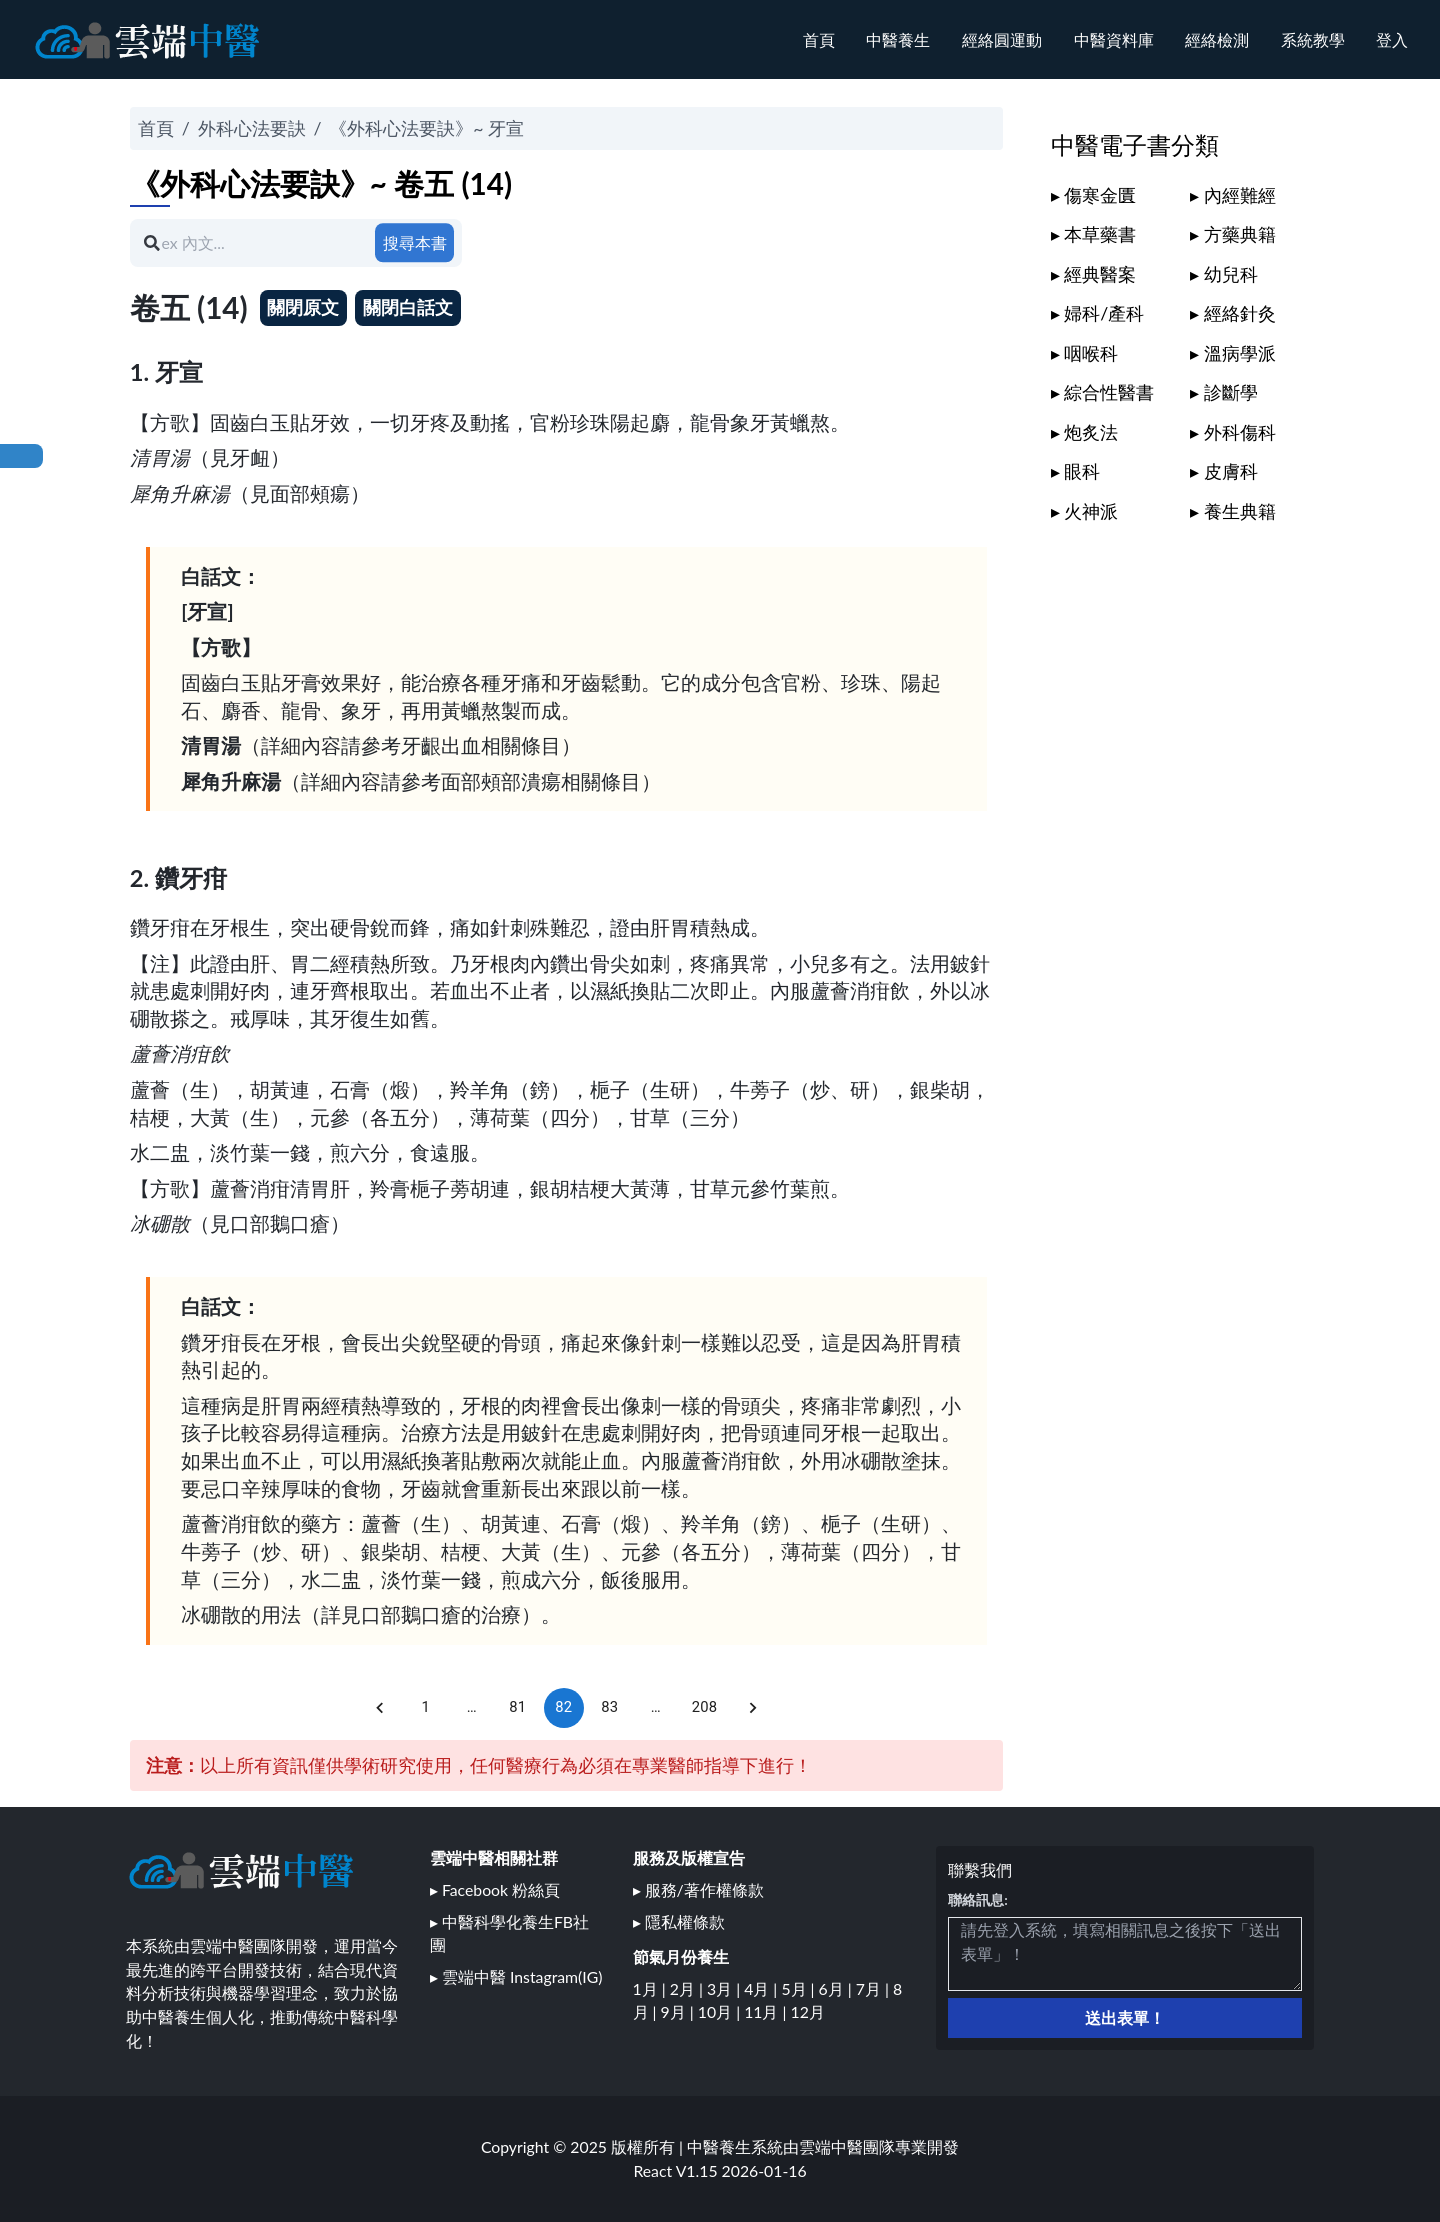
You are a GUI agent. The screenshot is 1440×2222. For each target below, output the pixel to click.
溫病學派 (1240, 353)
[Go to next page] (753, 1708)
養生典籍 (1240, 511)
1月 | (651, 1988)
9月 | (679, 2011)
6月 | (837, 1988)
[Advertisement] (1184, 841)
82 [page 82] (564, 1708)
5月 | (799, 1988)
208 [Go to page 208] (704, 1708)
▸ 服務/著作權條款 (698, 1889)
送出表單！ (1125, 2017)
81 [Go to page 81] (518, 1708)
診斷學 (1231, 392)
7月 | (874, 1988)
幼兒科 (1231, 274)
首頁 (819, 39)
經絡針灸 (1240, 313)
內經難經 (1240, 195)
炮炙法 (1091, 432)
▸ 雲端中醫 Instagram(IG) (516, 1976)
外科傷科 (1240, 432)
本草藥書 (1100, 234)
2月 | (688, 1988)
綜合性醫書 (1109, 392)
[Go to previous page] (380, 1708)
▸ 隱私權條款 (679, 1921)
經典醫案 (1100, 274)
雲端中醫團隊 (847, 2146)
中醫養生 (898, 39)
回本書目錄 (21, 456)
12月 (808, 2011)
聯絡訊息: (978, 1899)
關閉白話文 (408, 307)
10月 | (721, 2011)
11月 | (767, 2011)
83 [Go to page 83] (610, 1708)
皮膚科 (1231, 471)
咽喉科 (1091, 353)
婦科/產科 (1104, 313)
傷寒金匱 (1100, 195)
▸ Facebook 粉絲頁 (495, 1889)
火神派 (1091, 511)
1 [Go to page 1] (426, 1708)
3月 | (725, 1988)
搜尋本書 (415, 242)
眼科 (1082, 471)
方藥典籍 (1240, 234)
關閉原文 (303, 307)
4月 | (762, 1988)
